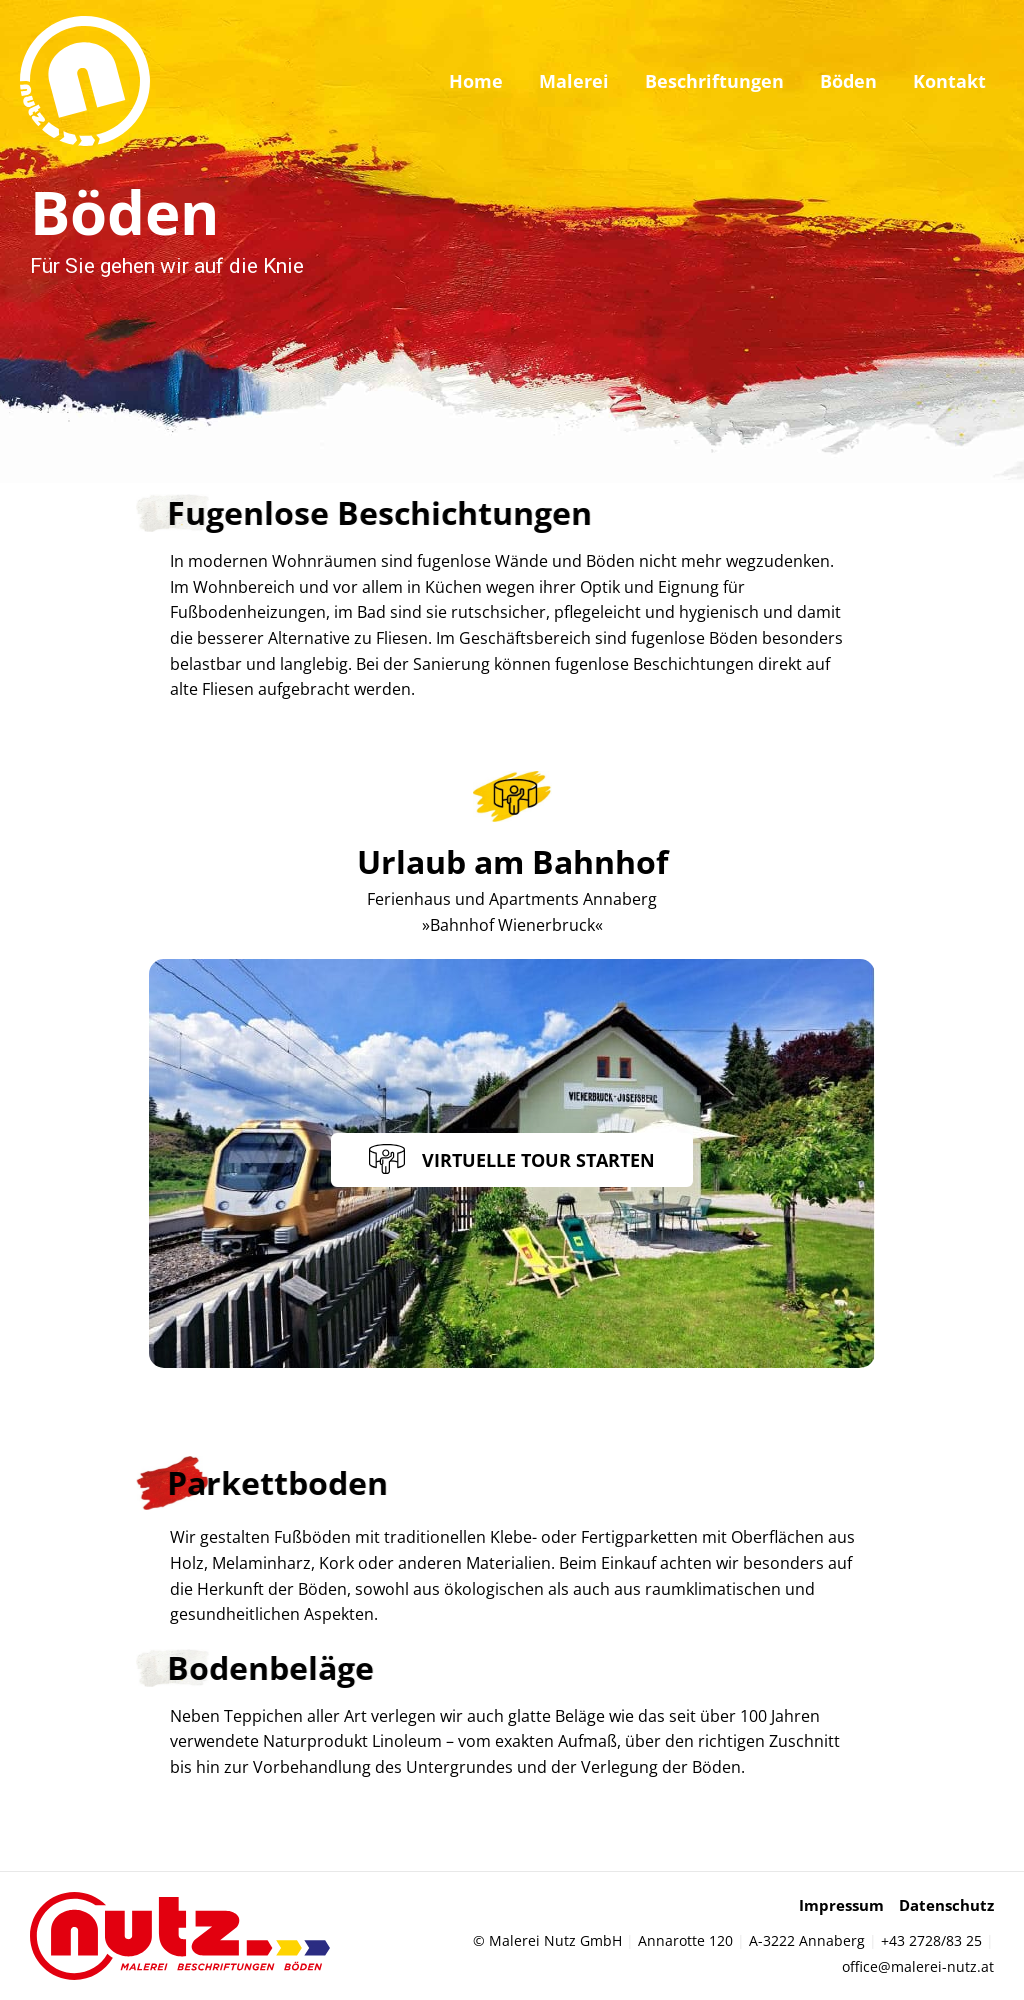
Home (476, 81)
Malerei (574, 81)
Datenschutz (946, 1905)
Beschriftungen (714, 81)
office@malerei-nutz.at (918, 1966)
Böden (848, 81)
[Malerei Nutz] (85, 79)
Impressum (841, 1905)
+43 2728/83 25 (931, 1940)
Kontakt (949, 81)
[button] (512, 1160)
